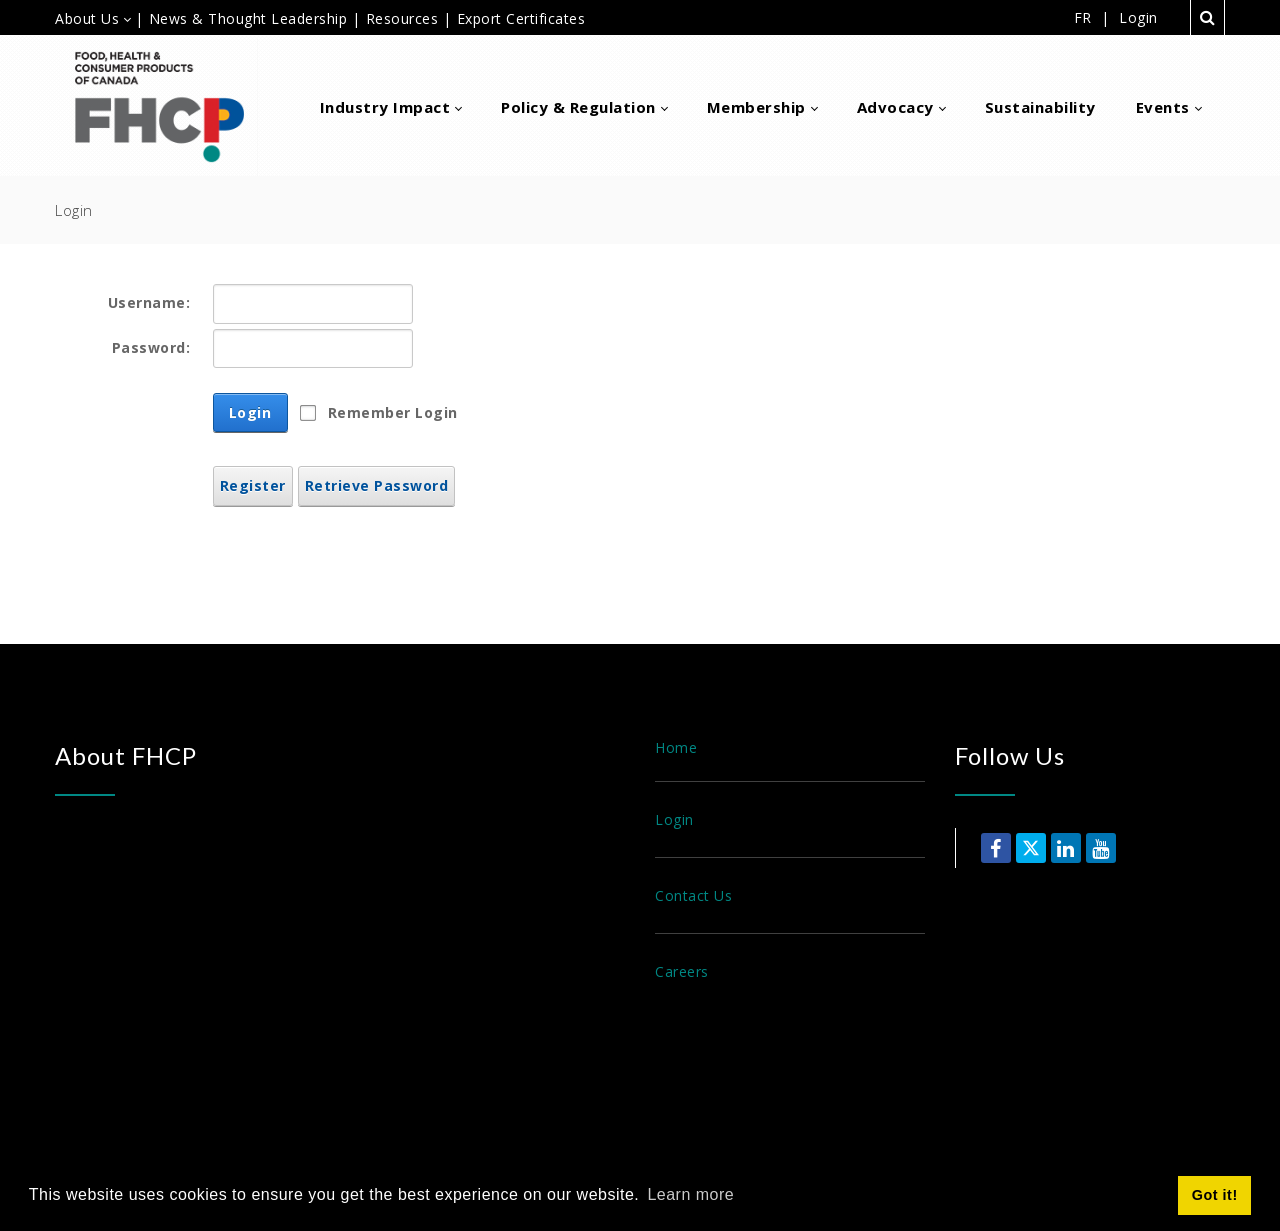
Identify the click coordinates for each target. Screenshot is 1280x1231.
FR (1083, 17)
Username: (149, 302)
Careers (682, 971)
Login (1138, 18)
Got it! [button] (1215, 1195)
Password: (151, 347)
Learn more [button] (690, 1194)
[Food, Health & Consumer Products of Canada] (167, 105)
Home (676, 747)
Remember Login (393, 412)
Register (253, 485)
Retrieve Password (377, 485)
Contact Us (693, 895)
